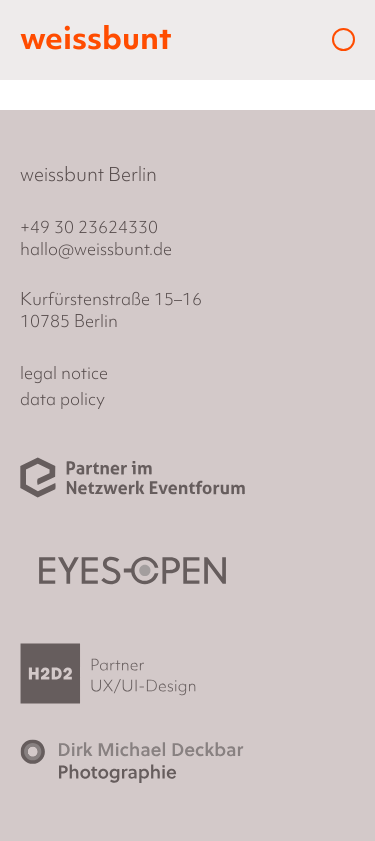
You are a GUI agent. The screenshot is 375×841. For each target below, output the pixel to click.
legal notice (64, 372)
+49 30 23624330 (89, 226)
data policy (62, 398)
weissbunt (96, 38)
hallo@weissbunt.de (96, 248)
